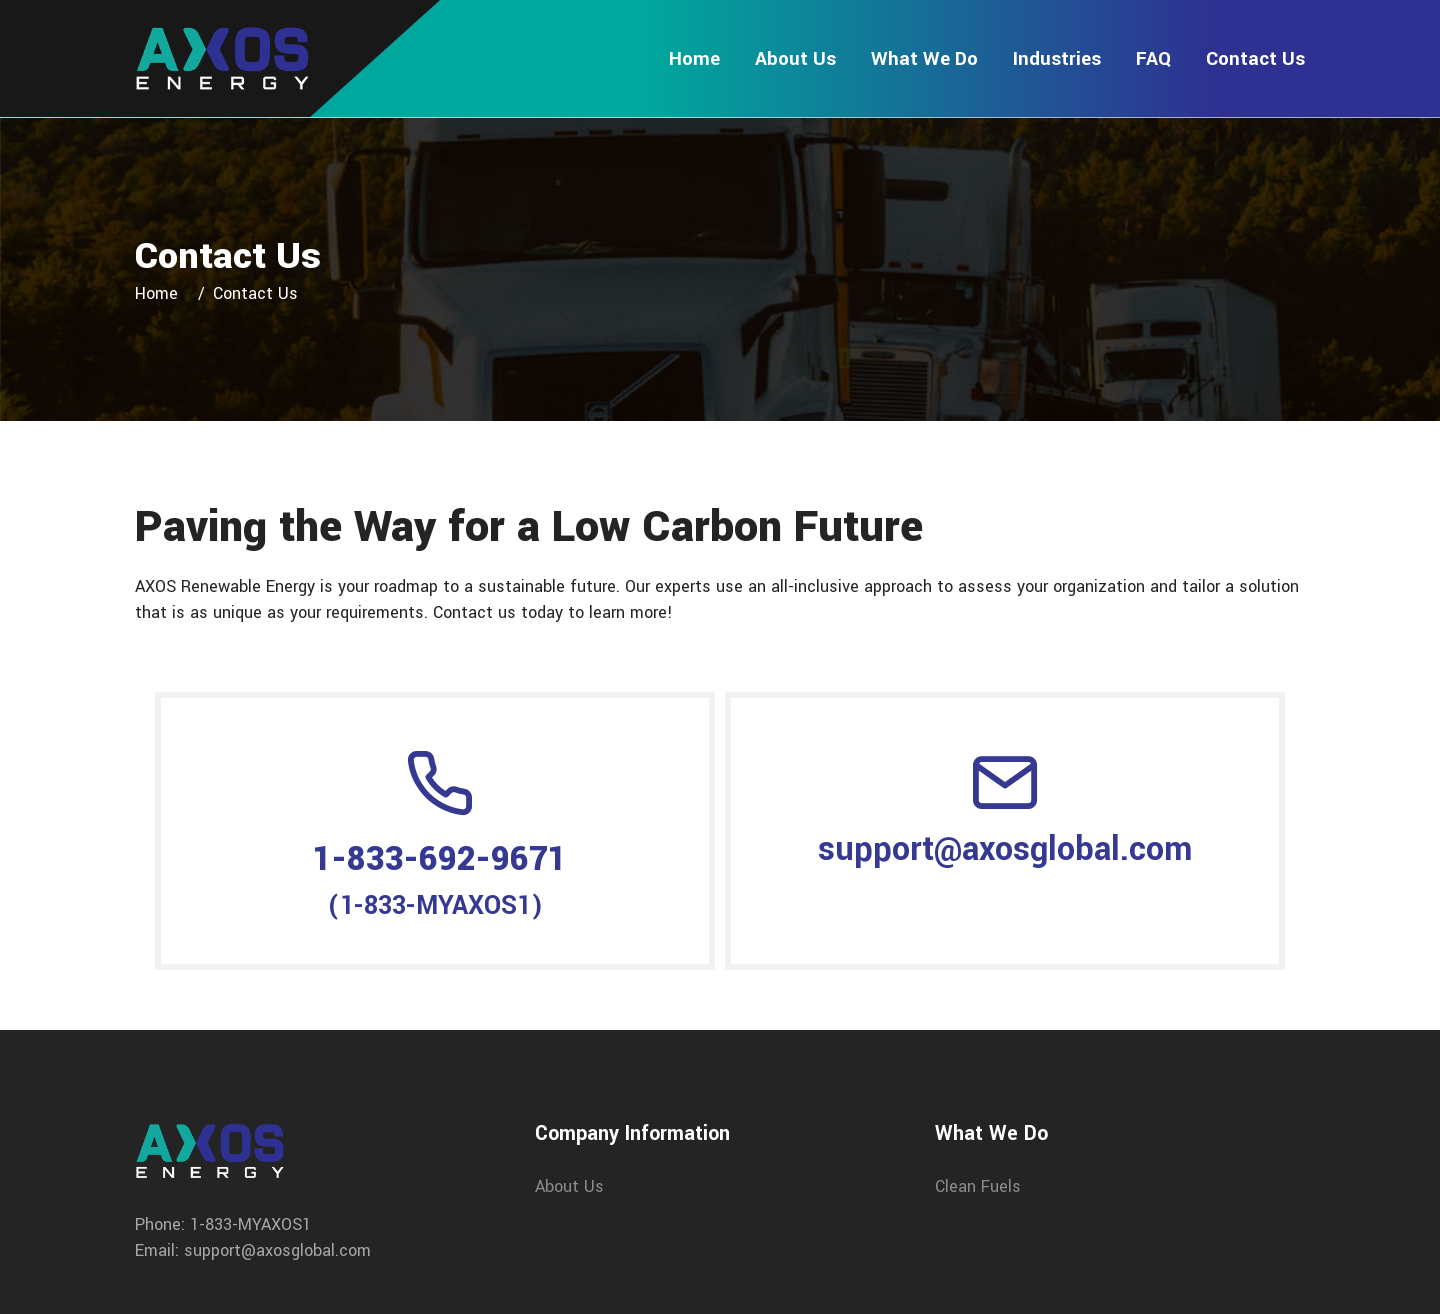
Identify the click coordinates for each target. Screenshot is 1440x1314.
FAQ (1153, 58)
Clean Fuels (978, 1186)
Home (694, 58)
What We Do (924, 58)
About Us (795, 58)
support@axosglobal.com (1005, 849)
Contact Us (1255, 58)
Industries (1057, 58)
